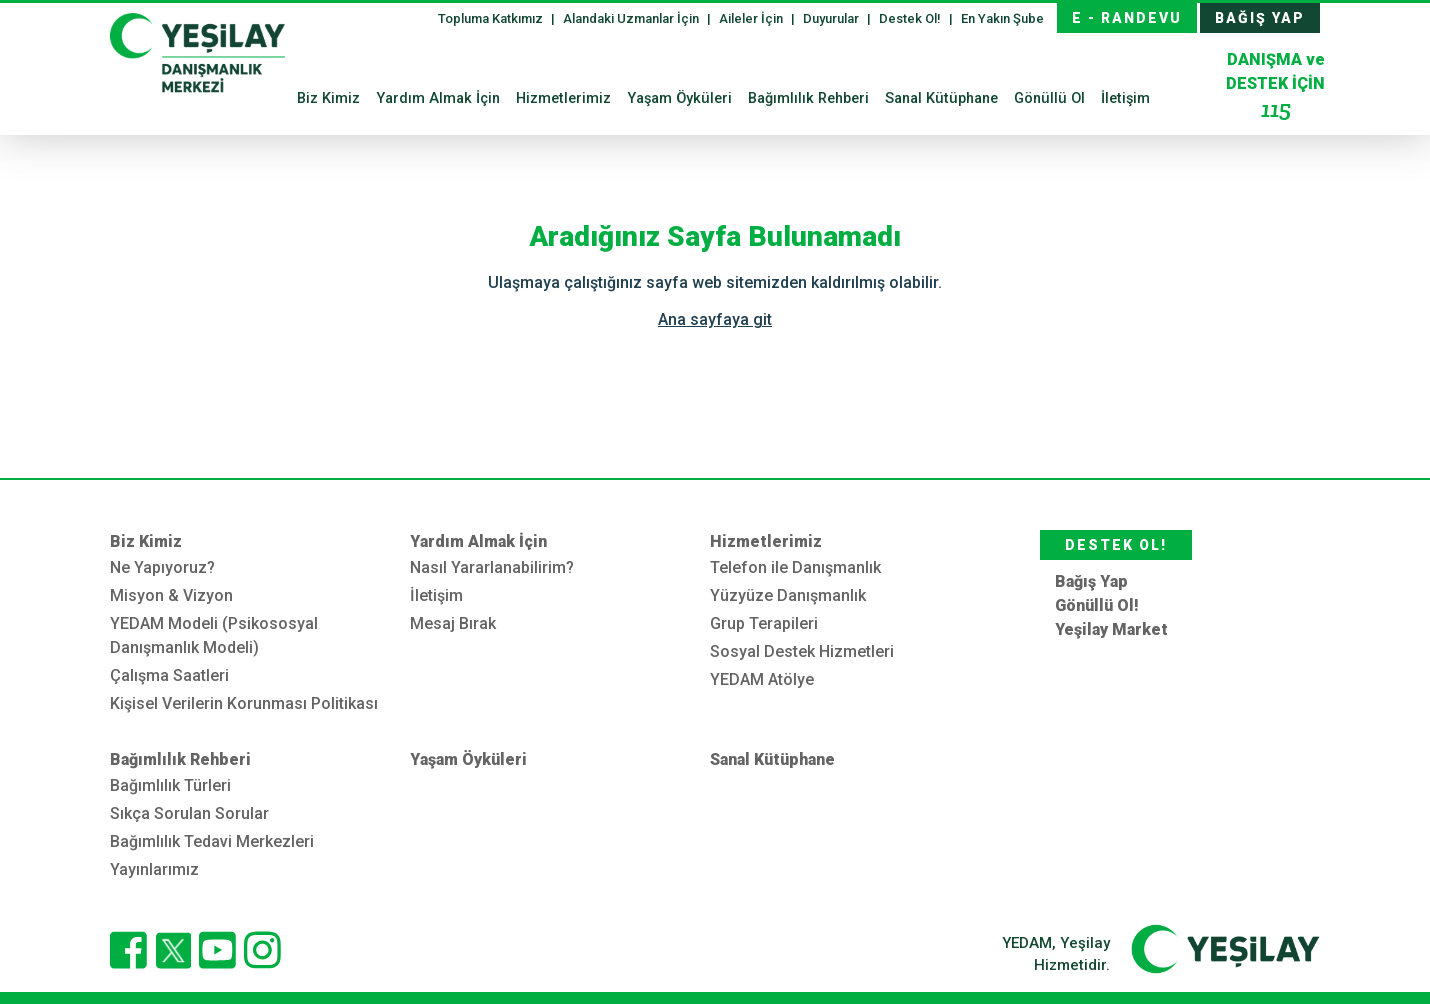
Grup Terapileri (764, 623)
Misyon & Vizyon (171, 595)
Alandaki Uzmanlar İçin (632, 18)
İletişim (1125, 98)
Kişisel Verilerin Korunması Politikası (244, 703)
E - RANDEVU (1127, 18)
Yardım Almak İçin (438, 98)
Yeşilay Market (1111, 629)
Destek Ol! (911, 18)
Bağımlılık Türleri (170, 785)
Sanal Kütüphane (941, 98)
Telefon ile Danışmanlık (795, 567)
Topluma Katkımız (492, 18)
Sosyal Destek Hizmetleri (802, 651)
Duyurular (832, 18)
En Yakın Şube (1002, 18)
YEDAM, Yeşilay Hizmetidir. (1056, 954)
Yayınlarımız (154, 869)
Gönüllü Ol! (1097, 605)
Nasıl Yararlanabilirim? (492, 567)
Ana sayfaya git (715, 319)
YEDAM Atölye (762, 679)
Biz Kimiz (328, 98)
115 (1276, 108)
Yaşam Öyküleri (679, 98)
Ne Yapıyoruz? (162, 567)
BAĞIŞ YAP (1260, 18)
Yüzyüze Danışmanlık (788, 595)
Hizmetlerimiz (563, 98)
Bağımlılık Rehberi (808, 98)
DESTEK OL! (1116, 545)
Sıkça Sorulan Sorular (189, 813)
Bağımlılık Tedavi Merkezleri (212, 841)
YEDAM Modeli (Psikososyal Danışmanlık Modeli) (214, 635)
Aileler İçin (752, 18)
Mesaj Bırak (453, 623)
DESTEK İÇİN (1275, 87)
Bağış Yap (1091, 581)
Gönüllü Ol (1049, 98)
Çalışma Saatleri (169, 675)
